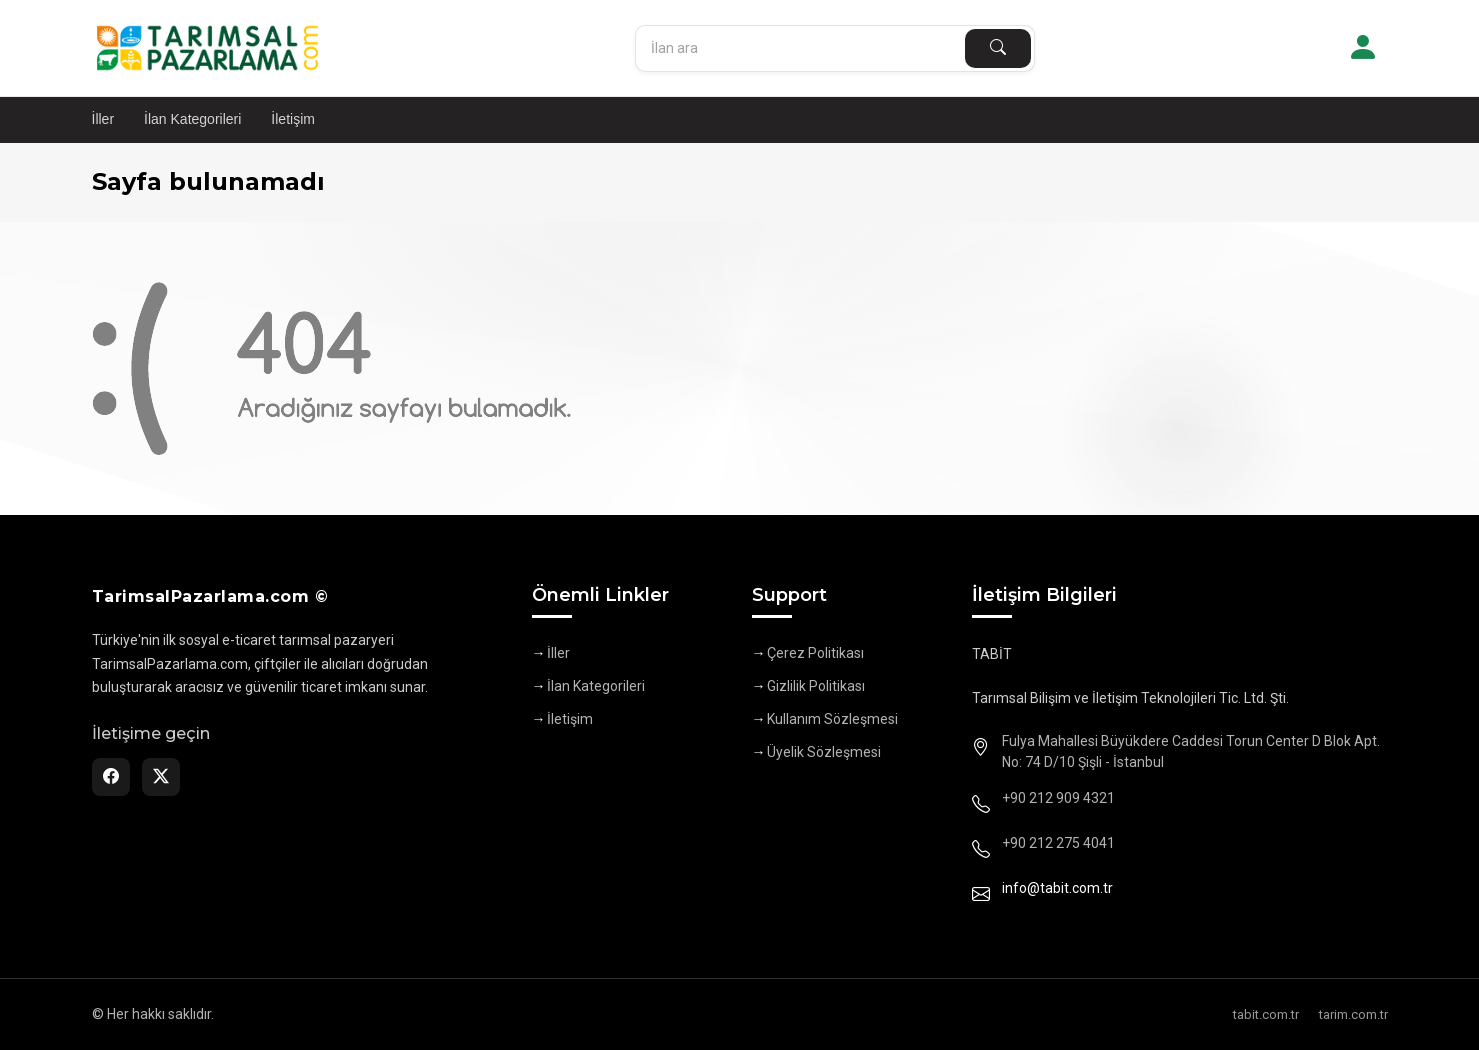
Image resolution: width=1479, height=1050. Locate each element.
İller (103, 119)
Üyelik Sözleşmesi (824, 752)
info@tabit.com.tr (1057, 888)
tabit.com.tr (1266, 1014)
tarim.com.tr (1353, 1014)
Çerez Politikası (815, 653)
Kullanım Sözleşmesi (832, 719)
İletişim (293, 119)
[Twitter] (161, 777)
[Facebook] (111, 777)
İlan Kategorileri (192, 119)
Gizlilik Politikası (816, 686)
